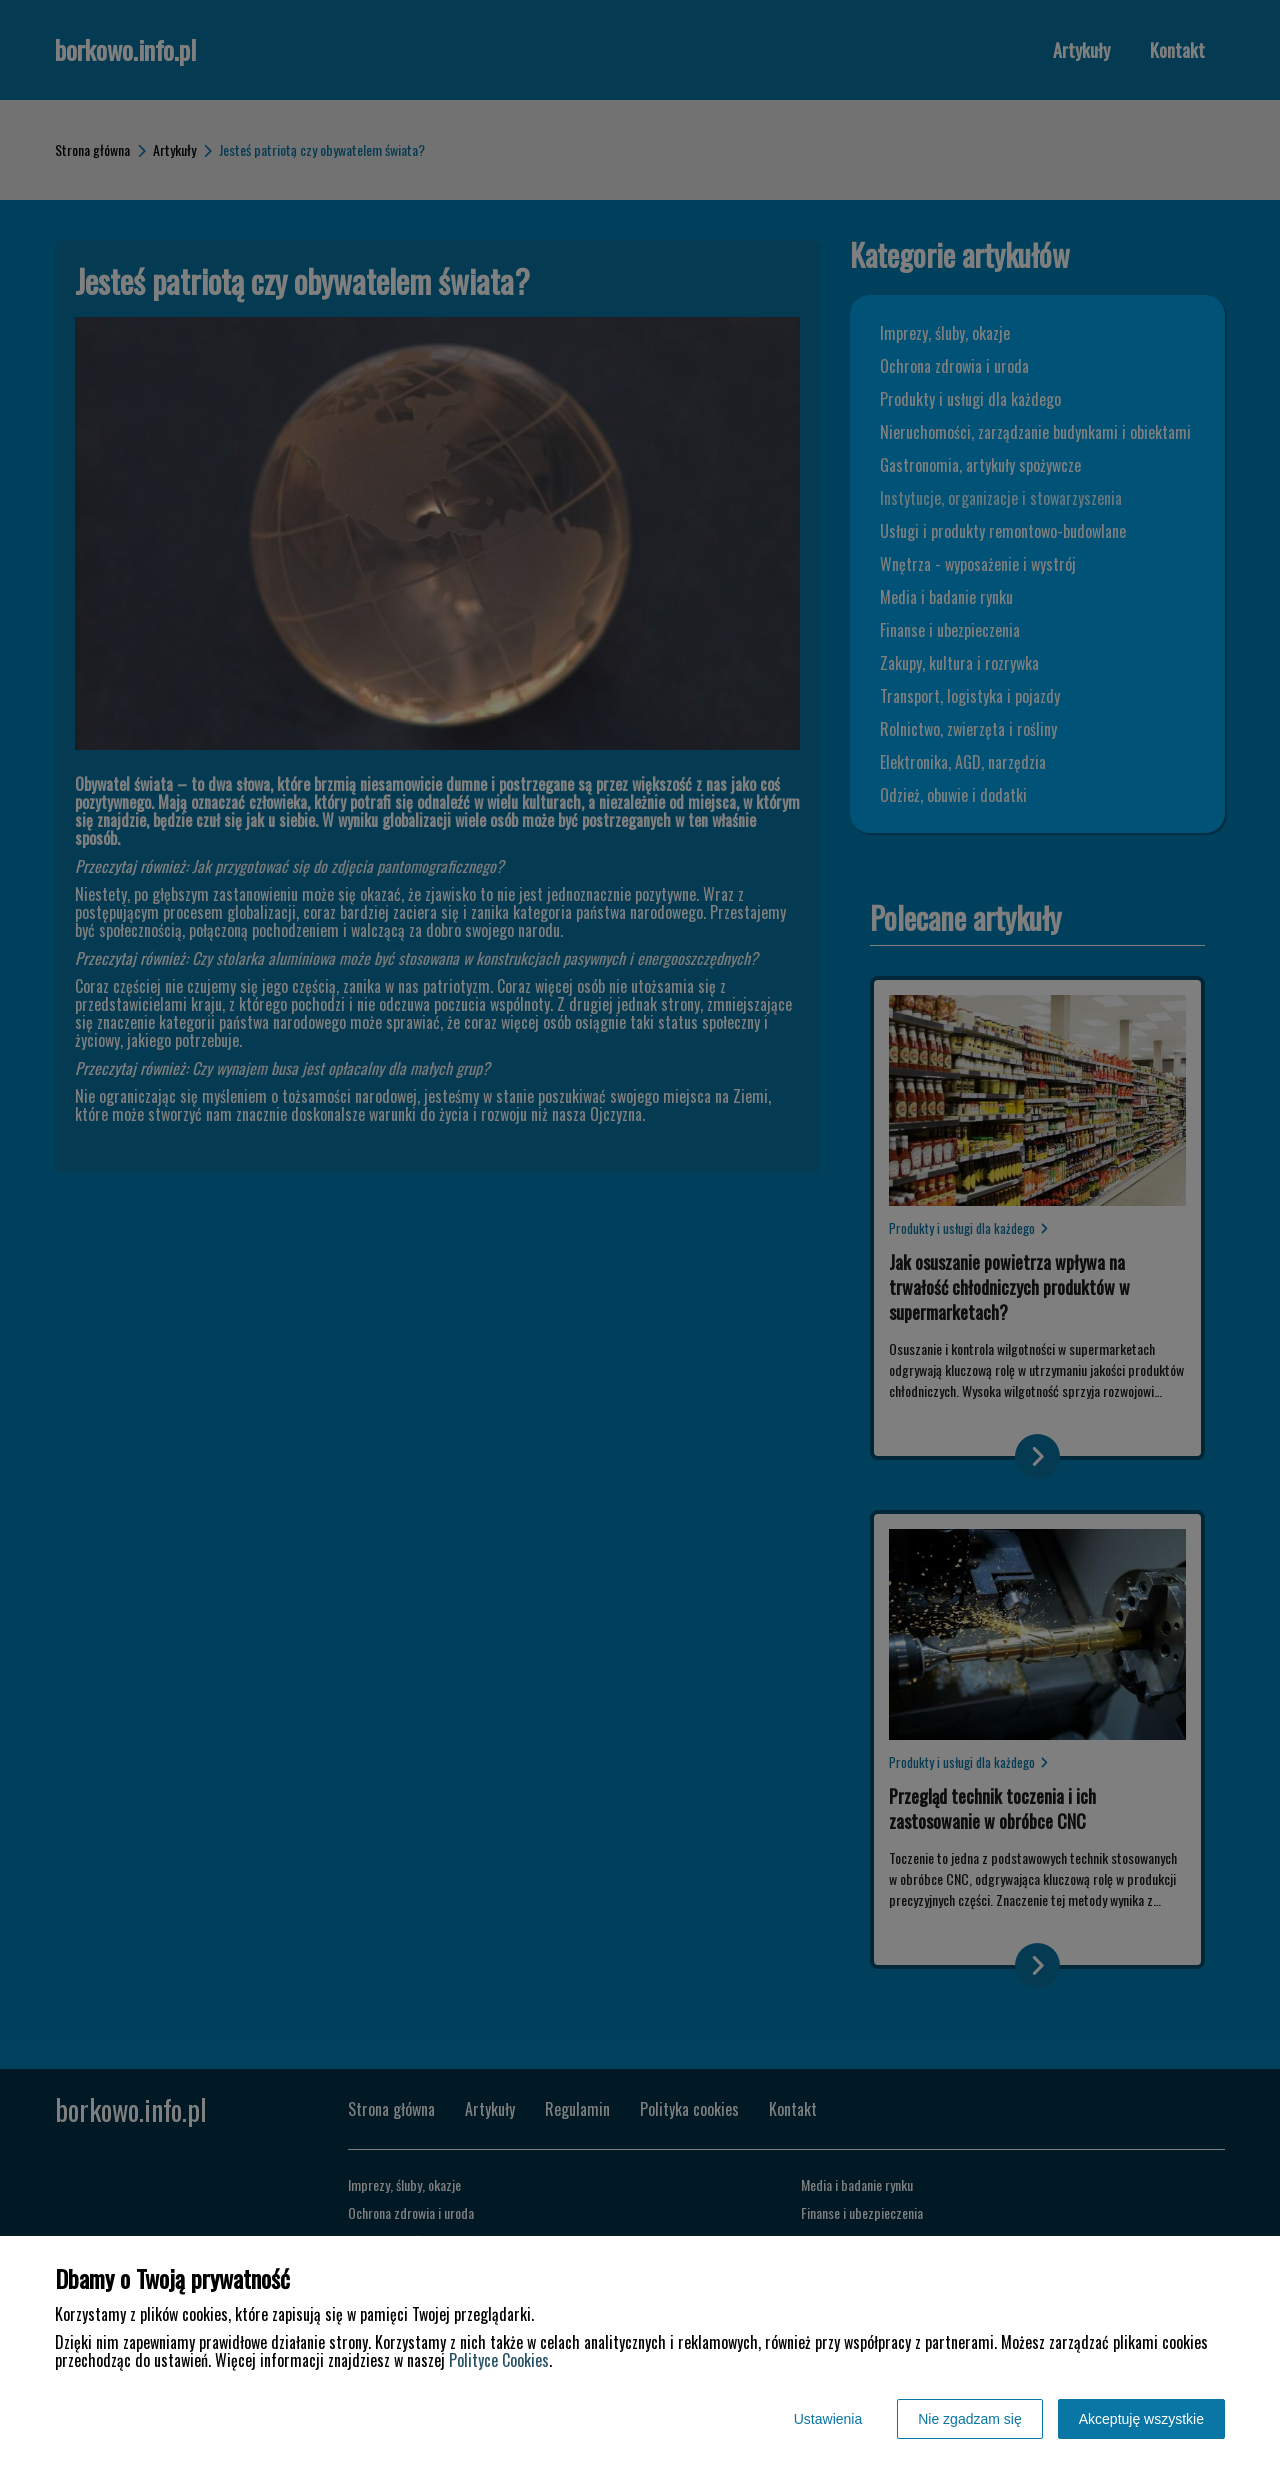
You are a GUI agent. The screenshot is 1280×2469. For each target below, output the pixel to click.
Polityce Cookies (499, 2360)
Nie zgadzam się (970, 2419)
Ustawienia (828, 2419)
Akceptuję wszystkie (1141, 2419)
